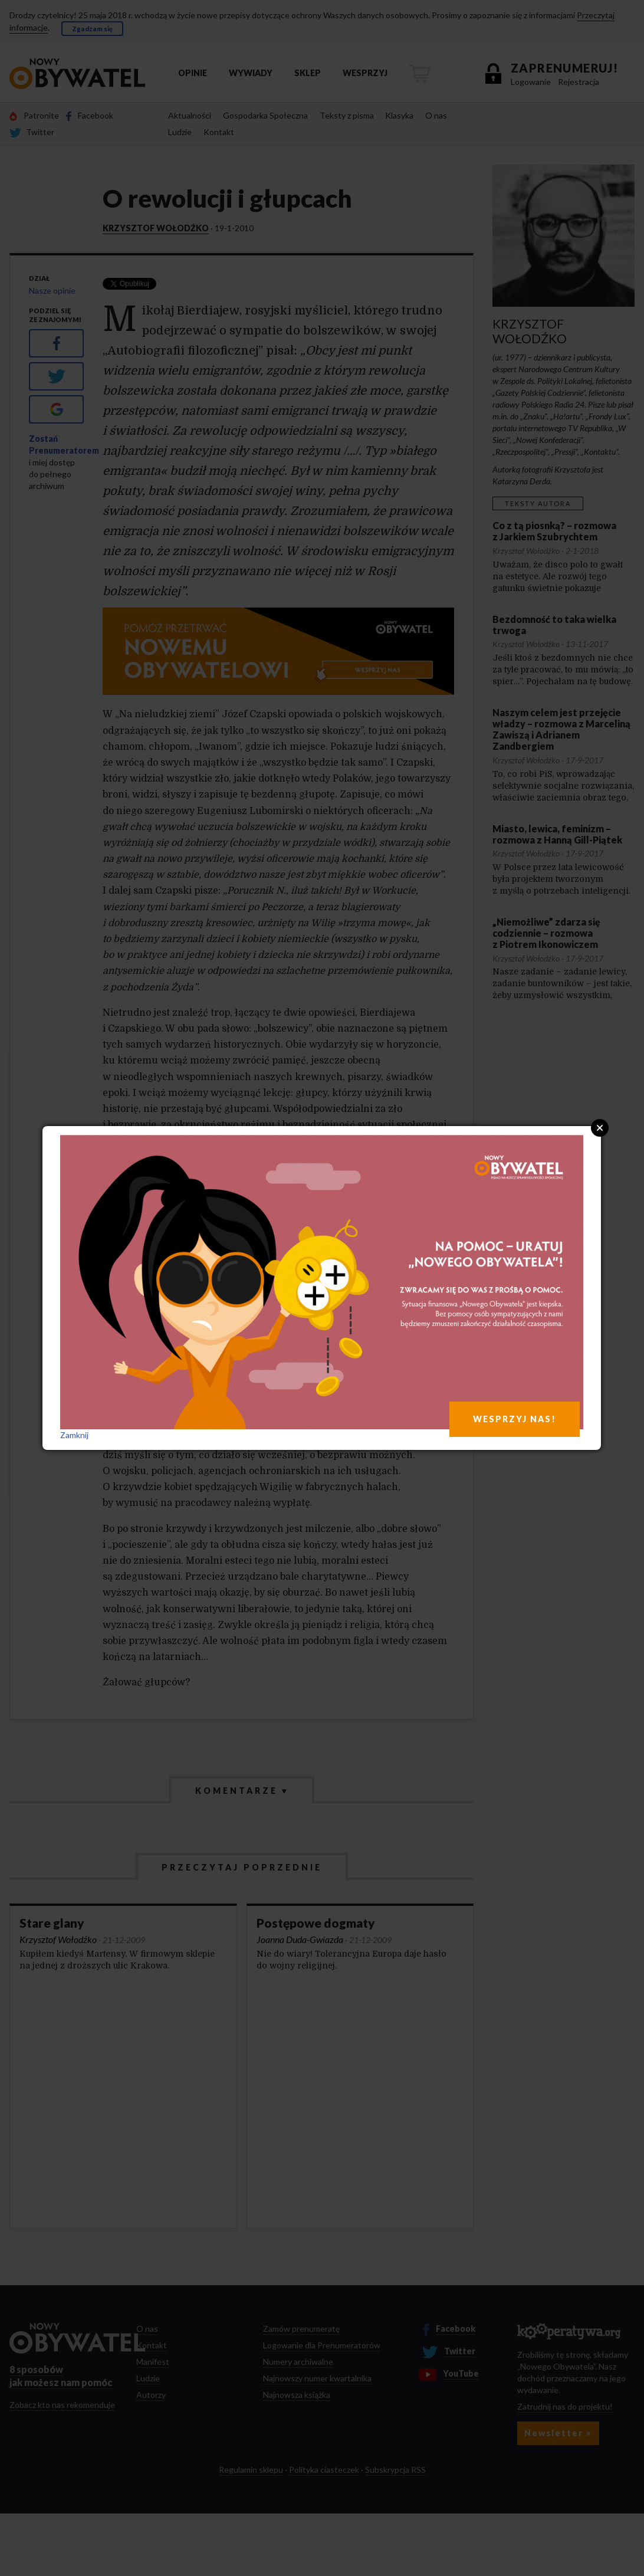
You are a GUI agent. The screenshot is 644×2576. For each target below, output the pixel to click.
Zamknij (74, 1435)
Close (600, 1128)
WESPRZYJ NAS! (514, 1419)
